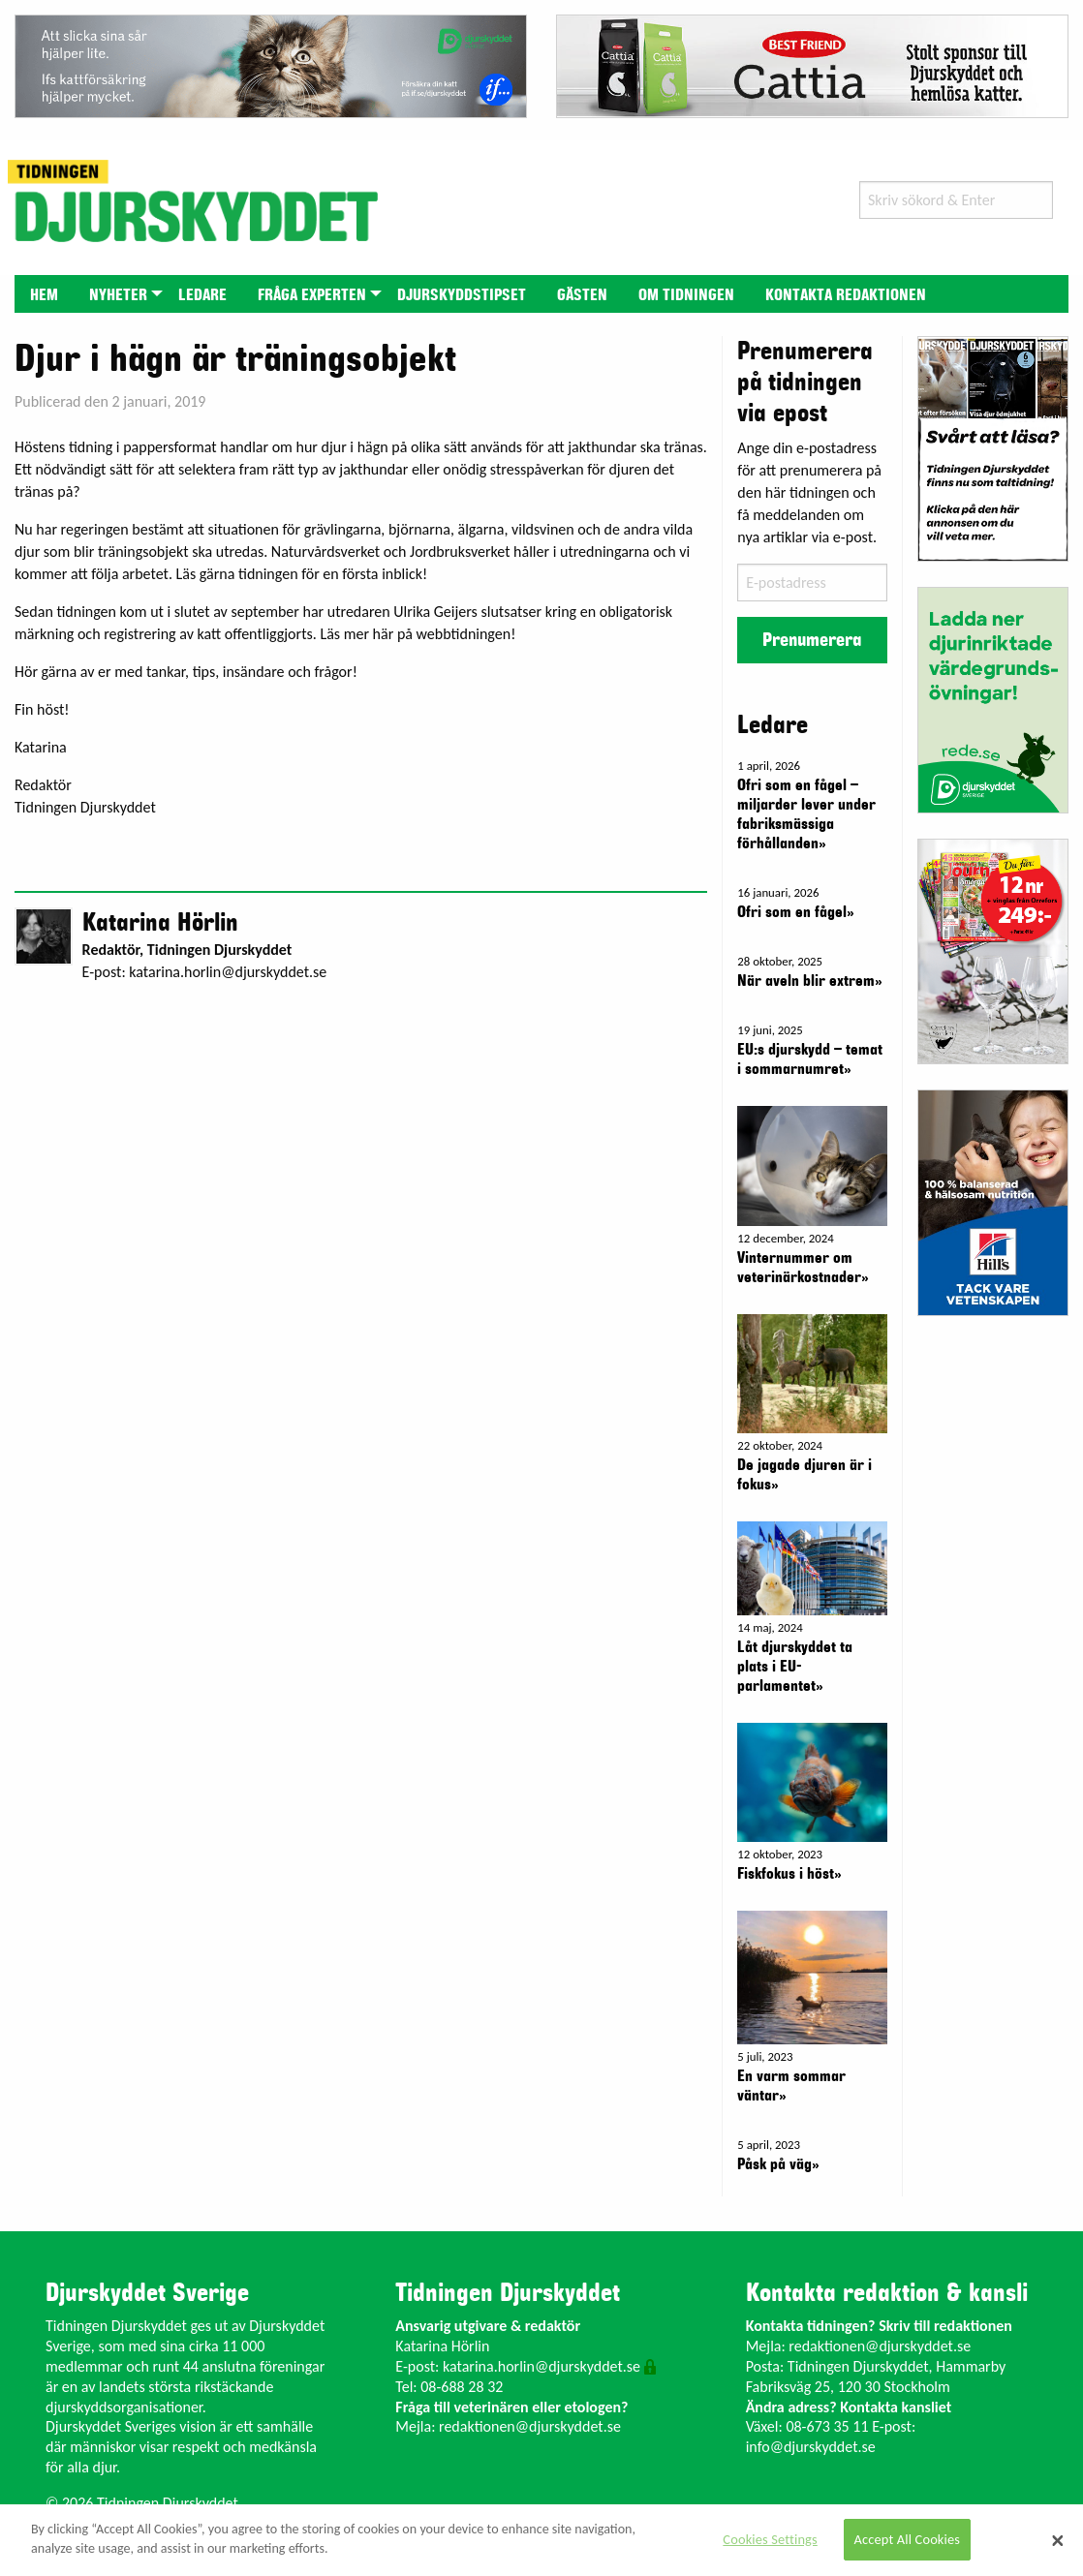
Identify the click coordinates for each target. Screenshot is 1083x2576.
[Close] (1058, 2540)
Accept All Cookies (907, 2539)
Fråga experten (312, 295)
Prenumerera (811, 640)
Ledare (202, 295)
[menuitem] (44, 294)
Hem (44, 295)
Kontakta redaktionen (845, 295)
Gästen (582, 295)
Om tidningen (686, 295)
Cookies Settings (770, 2539)
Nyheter (118, 295)
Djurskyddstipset (461, 295)
